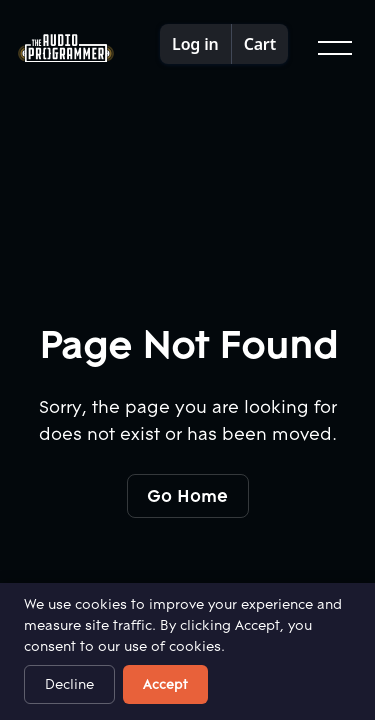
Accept (165, 684)
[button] (333, 48)
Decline (69, 684)
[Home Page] (66, 48)
